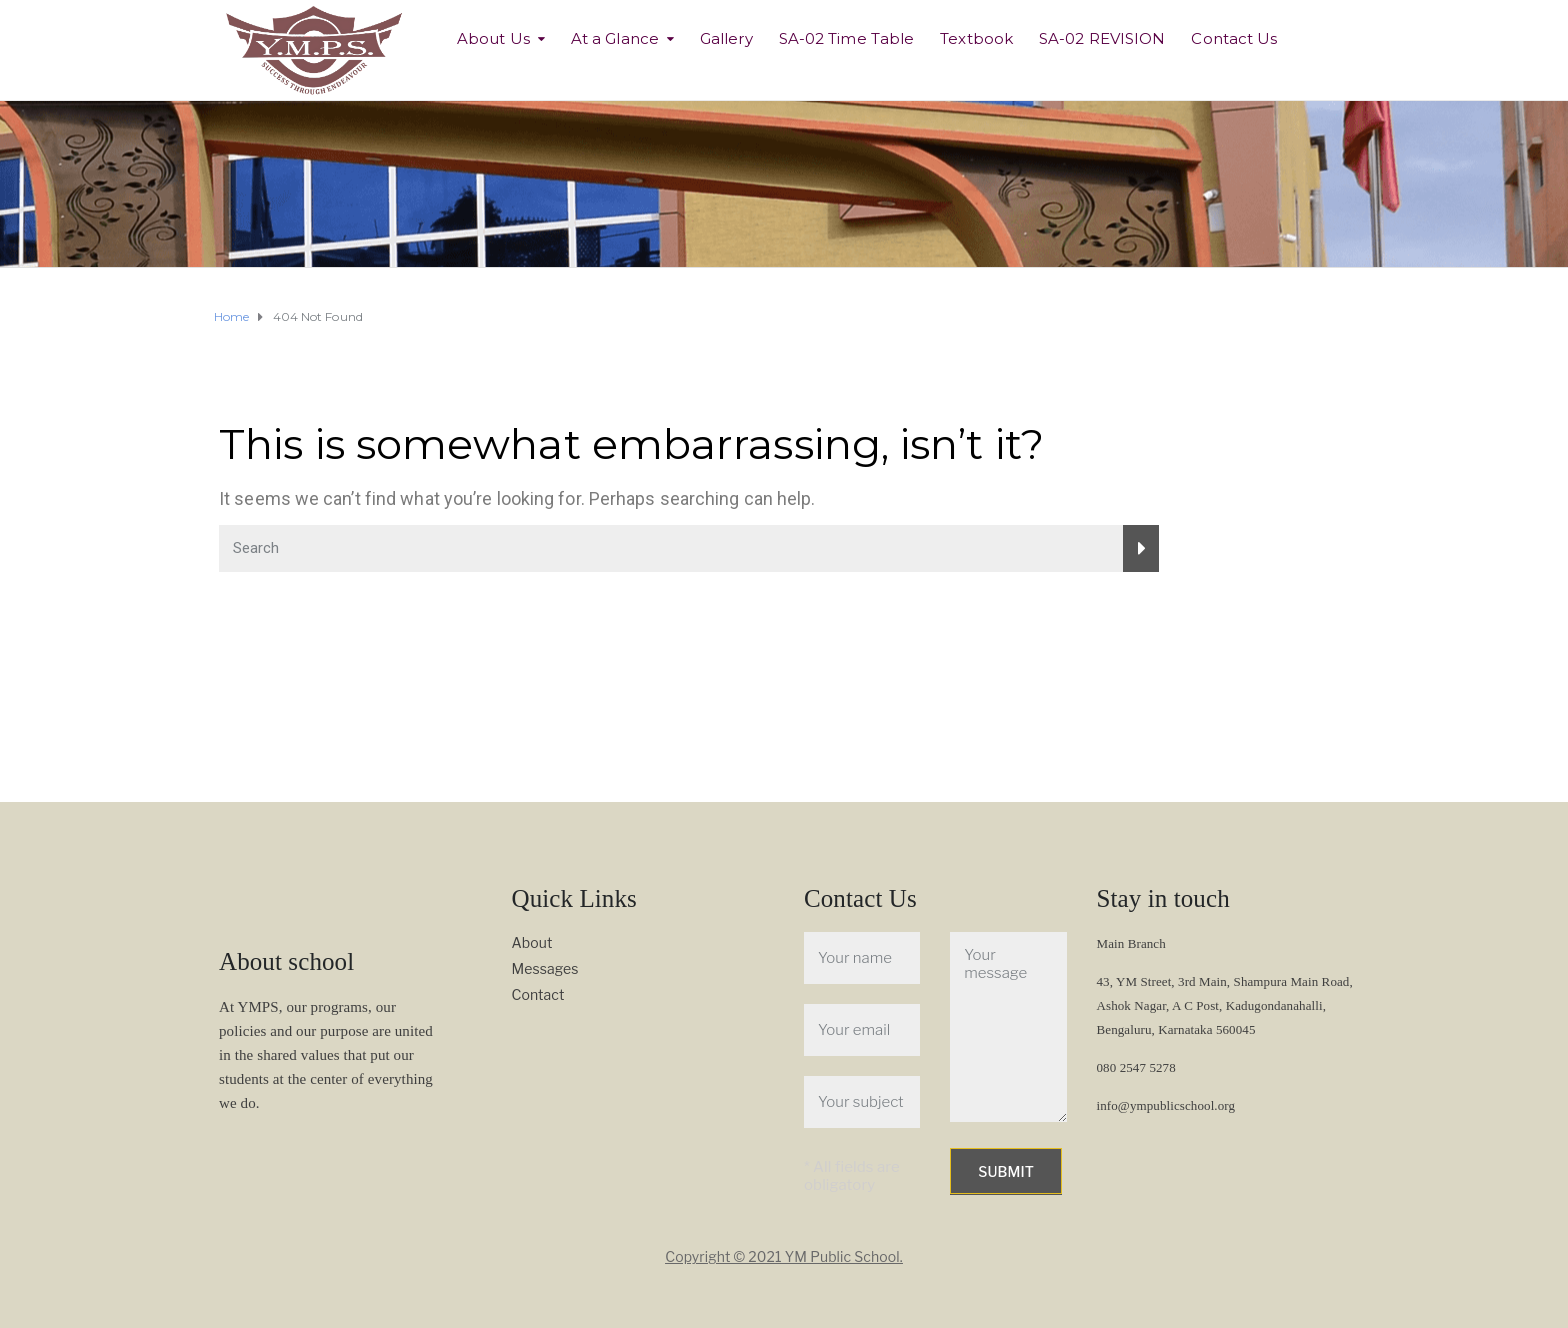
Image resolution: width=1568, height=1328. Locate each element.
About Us (493, 38)
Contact (538, 994)
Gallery (726, 38)
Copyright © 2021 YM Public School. (784, 1256)
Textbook (976, 38)
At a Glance (615, 38)
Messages (545, 968)
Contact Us (1234, 38)
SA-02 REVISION (1102, 38)
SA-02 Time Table (847, 38)
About (532, 942)
